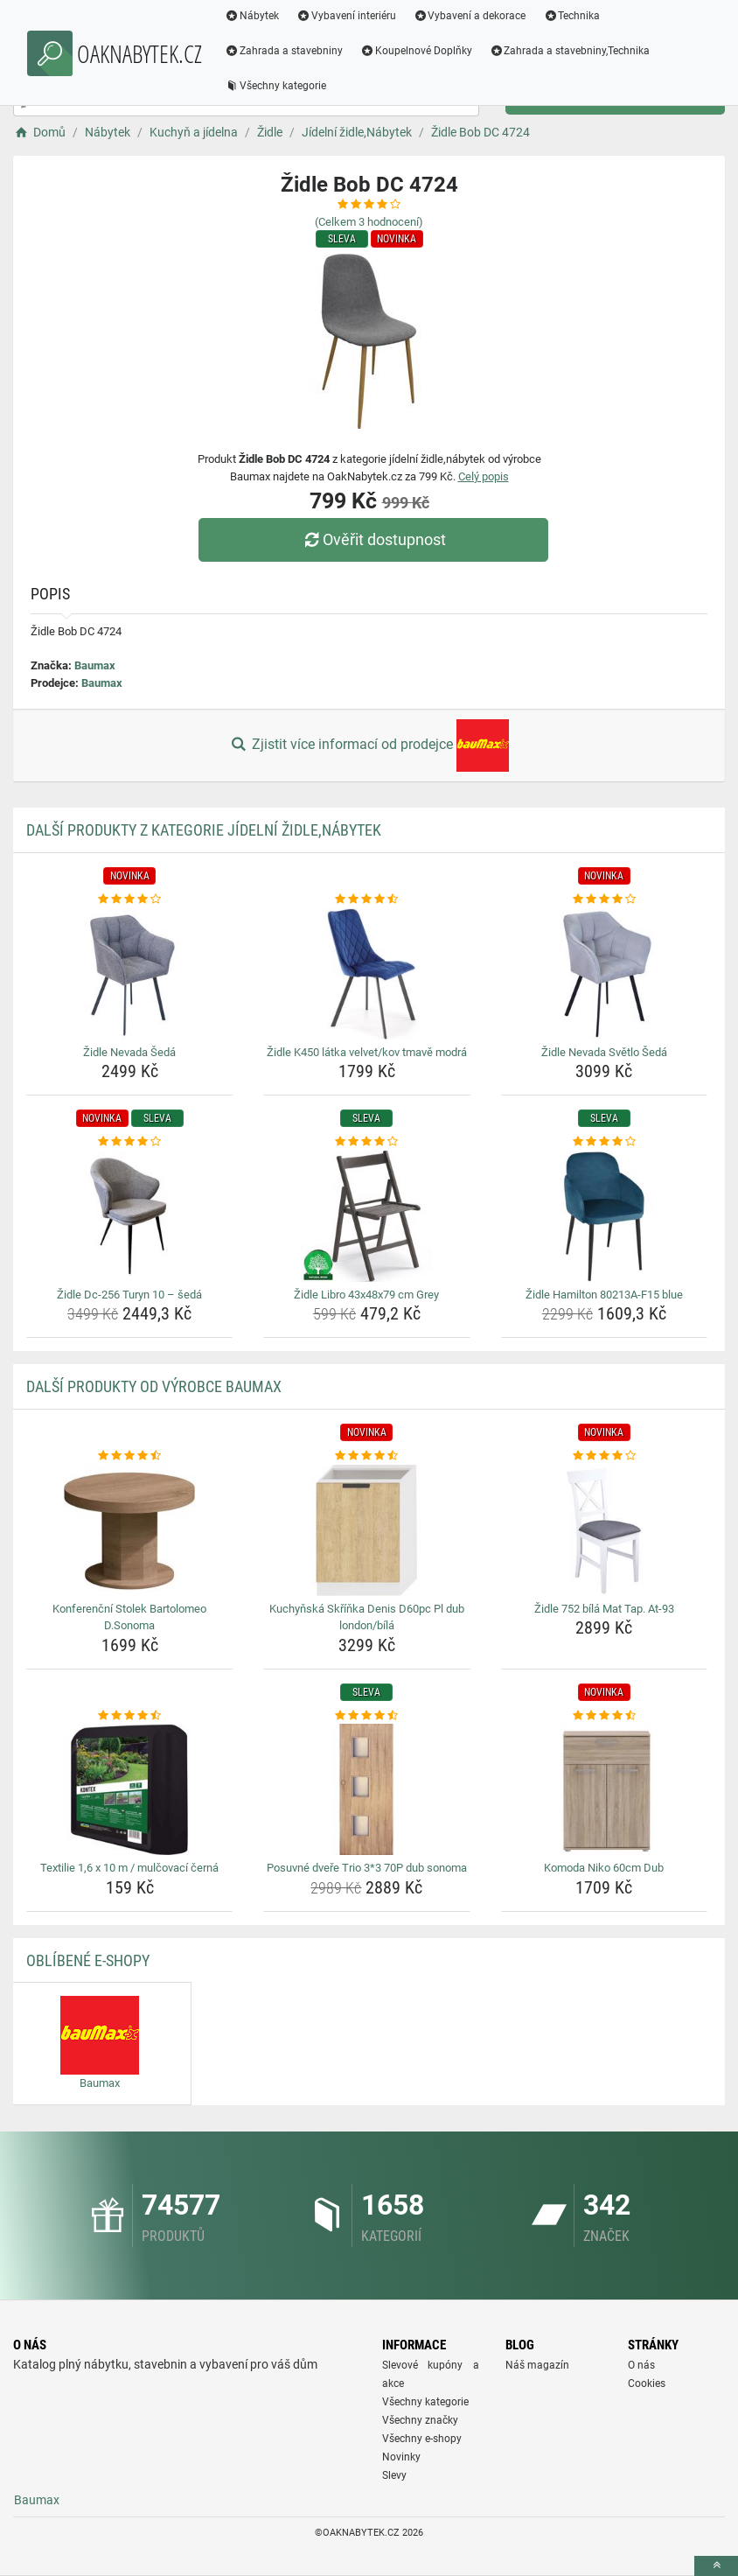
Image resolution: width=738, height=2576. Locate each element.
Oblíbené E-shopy (88, 1960)
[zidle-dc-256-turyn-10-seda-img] (129, 1216)
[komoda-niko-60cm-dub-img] (604, 1789)
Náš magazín (537, 2365)
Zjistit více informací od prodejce (369, 745)
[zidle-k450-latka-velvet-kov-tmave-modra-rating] (366, 899)
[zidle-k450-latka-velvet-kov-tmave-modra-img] (366, 974)
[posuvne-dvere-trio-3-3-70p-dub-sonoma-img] (366, 1789)
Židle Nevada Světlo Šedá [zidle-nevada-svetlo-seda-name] (604, 1052)
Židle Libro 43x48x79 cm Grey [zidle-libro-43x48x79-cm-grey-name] (366, 1294)
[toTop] (716, 2566)
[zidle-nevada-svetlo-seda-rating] (604, 899)
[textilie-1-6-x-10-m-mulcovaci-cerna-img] (129, 1789)
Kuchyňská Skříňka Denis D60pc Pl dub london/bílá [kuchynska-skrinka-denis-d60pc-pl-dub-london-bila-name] (366, 1617)
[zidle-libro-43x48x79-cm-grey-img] (366, 1216)
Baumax (94, 665)
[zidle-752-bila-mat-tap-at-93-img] (604, 1530)
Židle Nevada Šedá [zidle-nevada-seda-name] (129, 1052)
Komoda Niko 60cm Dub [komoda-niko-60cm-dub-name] (604, 1867)
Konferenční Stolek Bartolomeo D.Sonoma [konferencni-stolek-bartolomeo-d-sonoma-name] (129, 1617)
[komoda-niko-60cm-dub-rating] (604, 1716)
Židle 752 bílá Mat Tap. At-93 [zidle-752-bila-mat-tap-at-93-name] (604, 1608)
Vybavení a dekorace (470, 16)
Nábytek (252, 16)
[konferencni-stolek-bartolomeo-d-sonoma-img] (129, 1530)
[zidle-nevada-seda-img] (129, 974)
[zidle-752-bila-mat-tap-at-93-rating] (604, 1456)
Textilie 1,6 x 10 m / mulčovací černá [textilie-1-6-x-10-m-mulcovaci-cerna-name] (129, 1867)
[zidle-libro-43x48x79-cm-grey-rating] (366, 1142)
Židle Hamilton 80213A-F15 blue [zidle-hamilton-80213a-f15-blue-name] (604, 1294)
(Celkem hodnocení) (369, 221)
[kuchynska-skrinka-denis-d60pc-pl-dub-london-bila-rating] (366, 1456)
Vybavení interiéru (346, 16)
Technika (571, 16)
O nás (641, 2365)
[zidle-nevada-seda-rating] (129, 899)
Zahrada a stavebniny (284, 51)
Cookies (646, 2383)
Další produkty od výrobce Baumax (154, 1386)
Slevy (394, 2475)
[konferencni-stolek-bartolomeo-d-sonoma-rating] (129, 1456)
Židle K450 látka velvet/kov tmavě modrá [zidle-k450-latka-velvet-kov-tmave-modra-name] (367, 1052)
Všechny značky (420, 2420)
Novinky (401, 2457)
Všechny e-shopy (422, 2438)
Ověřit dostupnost (373, 539)
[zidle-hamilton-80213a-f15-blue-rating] (604, 1142)
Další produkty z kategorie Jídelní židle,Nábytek (203, 830)
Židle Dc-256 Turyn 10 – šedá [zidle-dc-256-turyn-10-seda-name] (129, 1294)
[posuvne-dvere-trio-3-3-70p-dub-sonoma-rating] (366, 1716)
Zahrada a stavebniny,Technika (570, 51)
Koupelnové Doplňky (416, 51)
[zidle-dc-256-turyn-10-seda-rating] (129, 1142)
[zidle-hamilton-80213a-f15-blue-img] (604, 1216)
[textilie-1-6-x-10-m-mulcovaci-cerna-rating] (129, 1716)
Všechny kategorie (275, 86)
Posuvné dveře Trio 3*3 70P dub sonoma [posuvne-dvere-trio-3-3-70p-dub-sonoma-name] (367, 1867)
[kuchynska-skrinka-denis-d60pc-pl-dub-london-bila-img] (366, 1530)
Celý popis (483, 476)
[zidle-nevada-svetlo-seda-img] (604, 974)
